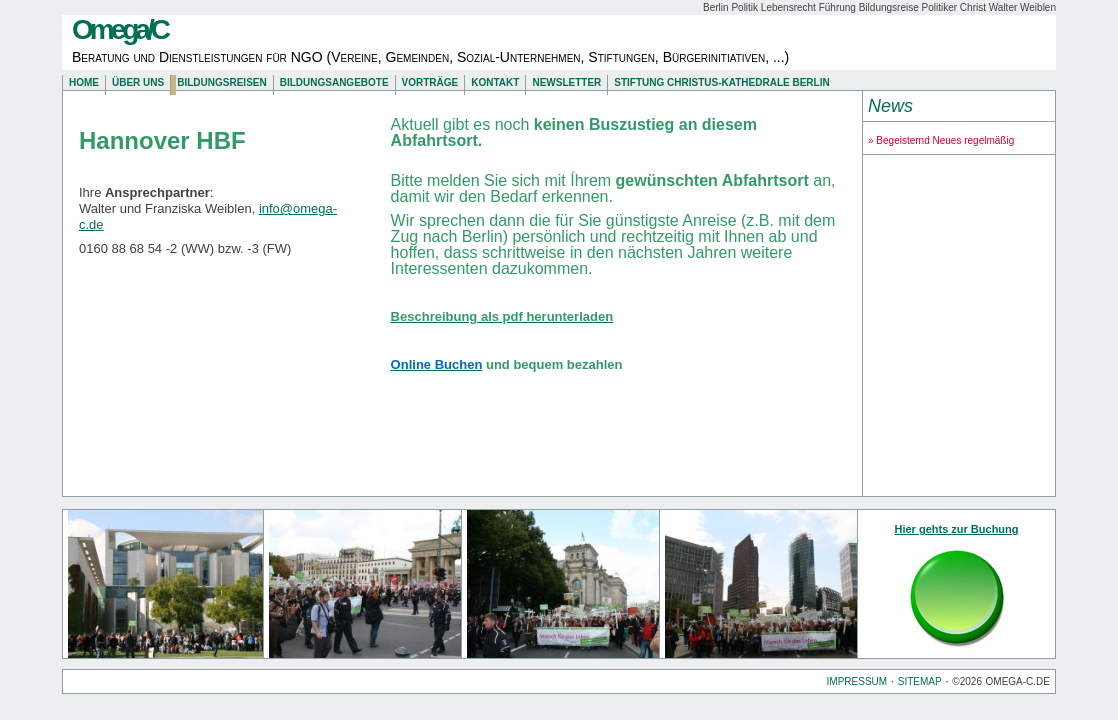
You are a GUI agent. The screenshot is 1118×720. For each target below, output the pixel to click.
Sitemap (920, 681)
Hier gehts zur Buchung (956, 529)
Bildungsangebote (334, 82)
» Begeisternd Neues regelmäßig (941, 140)
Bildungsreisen (221, 82)
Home (84, 82)
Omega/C (119, 29)
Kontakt (495, 82)
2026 (971, 681)
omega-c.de (1018, 681)
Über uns (138, 82)
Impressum (857, 681)
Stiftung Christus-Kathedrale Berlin (721, 82)
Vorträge (430, 82)
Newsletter (566, 82)
